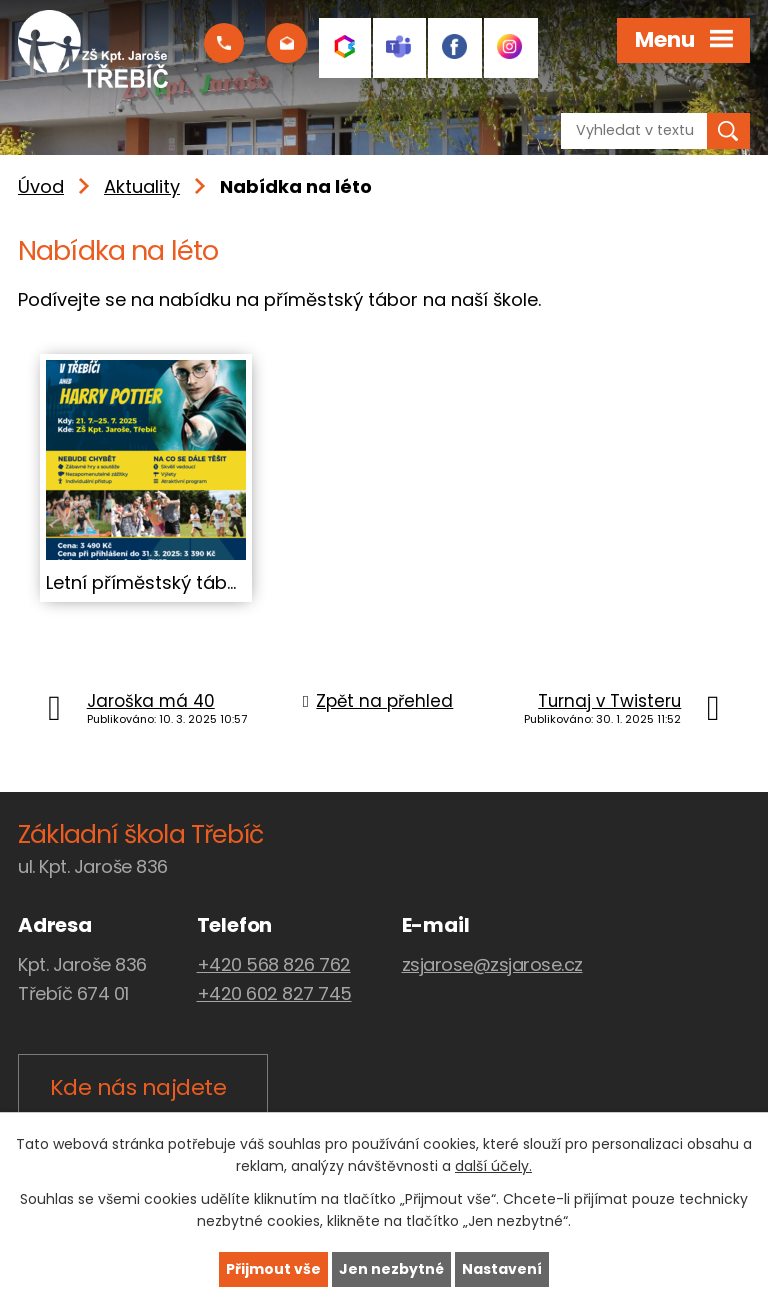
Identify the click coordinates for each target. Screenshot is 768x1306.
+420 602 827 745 (274, 993)
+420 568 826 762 (274, 964)
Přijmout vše (273, 1269)
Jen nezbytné (391, 1269)
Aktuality (142, 186)
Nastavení (502, 1269)
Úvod (41, 186)
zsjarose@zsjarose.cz (492, 964)
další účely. (493, 1167)
